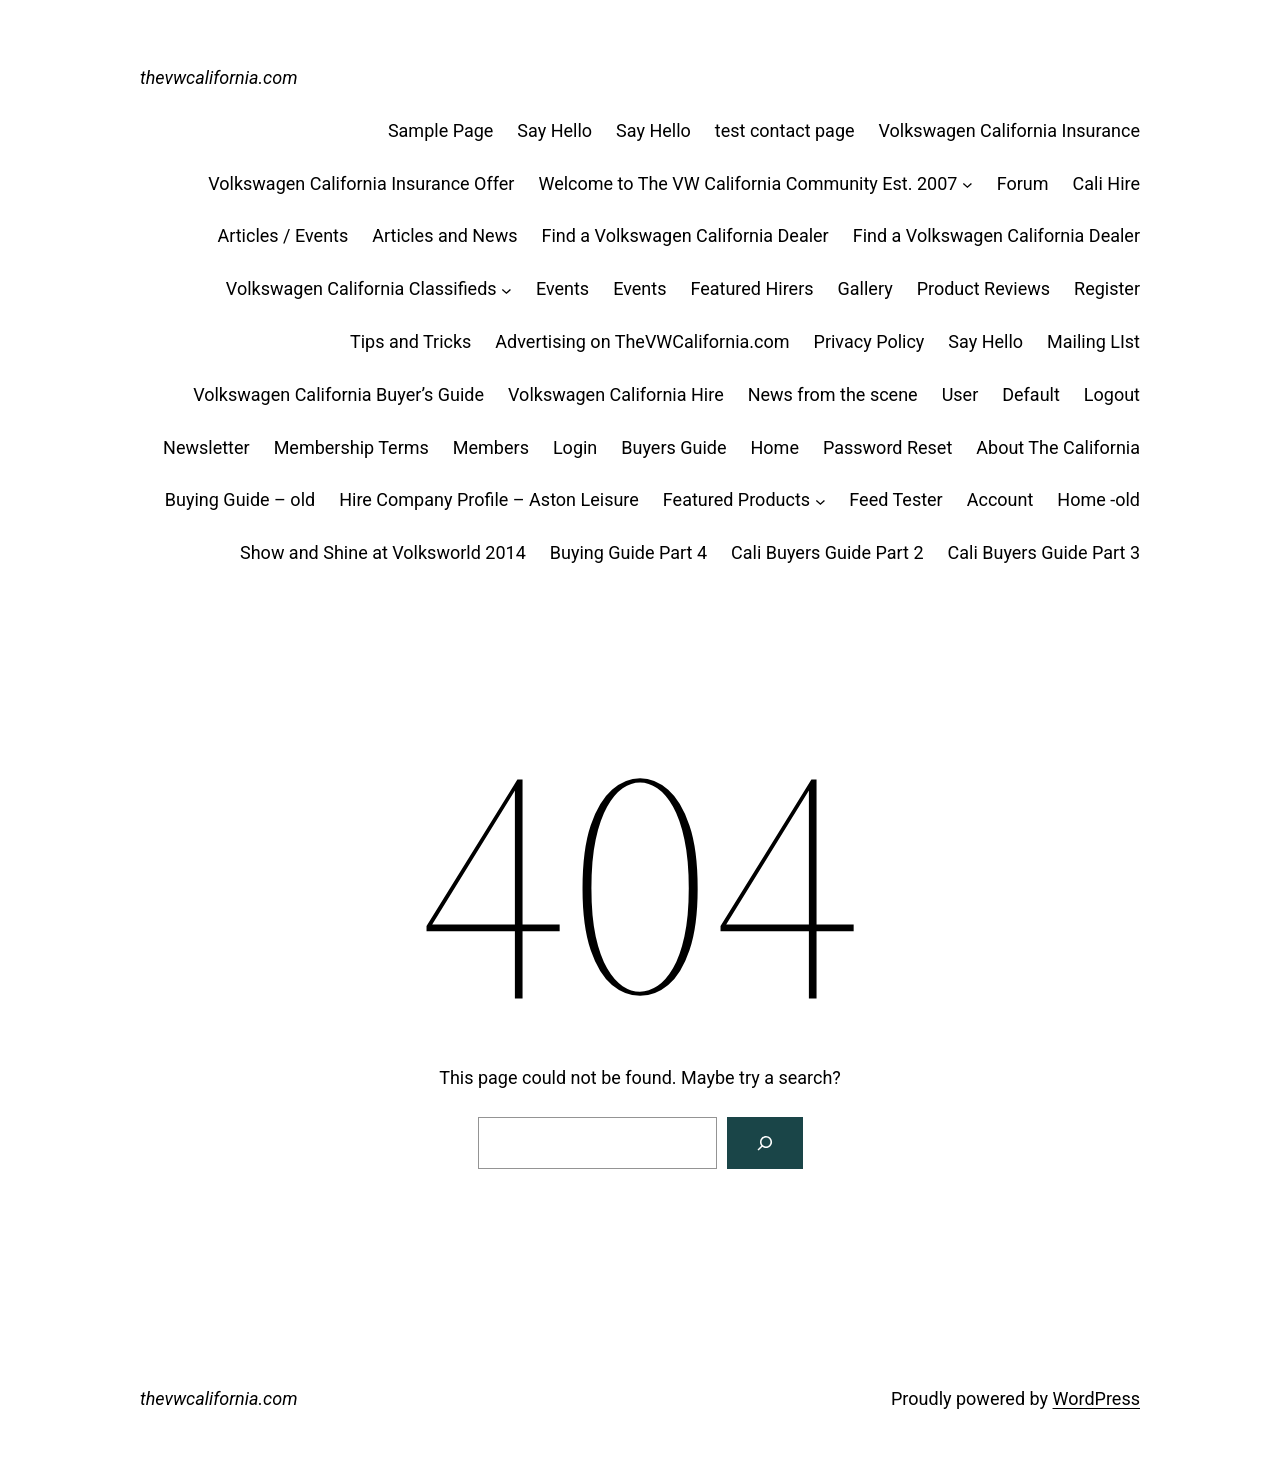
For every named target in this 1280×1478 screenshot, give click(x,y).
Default (1031, 394)
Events (562, 288)
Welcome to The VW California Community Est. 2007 (747, 183)
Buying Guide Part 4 (628, 552)
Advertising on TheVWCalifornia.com (642, 341)
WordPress (1096, 1398)
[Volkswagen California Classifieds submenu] (506, 289)
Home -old (1098, 499)
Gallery (865, 288)
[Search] (765, 1143)
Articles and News (444, 235)
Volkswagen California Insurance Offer (361, 183)
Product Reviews (983, 288)
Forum (1023, 183)
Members (491, 447)
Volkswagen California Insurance (1009, 130)
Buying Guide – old (240, 499)
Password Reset (887, 447)
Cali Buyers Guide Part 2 (827, 552)
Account (1000, 499)
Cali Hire (1106, 183)
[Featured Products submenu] (820, 500)
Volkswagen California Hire (616, 394)
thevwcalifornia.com (219, 77)
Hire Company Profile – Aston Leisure (489, 499)
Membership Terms (351, 447)
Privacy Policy (869, 341)
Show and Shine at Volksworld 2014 (383, 552)
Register (1107, 288)
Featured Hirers (751, 288)
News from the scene (833, 394)
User (960, 394)
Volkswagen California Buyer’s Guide (338, 394)
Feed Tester (895, 499)
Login (575, 447)
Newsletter (206, 447)
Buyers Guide (673, 447)
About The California (1058, 447)
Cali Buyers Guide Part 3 (1044, 552)
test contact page (785, 130)
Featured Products (736, 499)
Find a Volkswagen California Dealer (684, 235)
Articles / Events (282, 235)
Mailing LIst (1093, 341)
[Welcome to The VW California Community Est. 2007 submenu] (967, 184)
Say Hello (554, 130)
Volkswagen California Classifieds (361, 288)
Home (775, 447)
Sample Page (440, 130)
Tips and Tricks (410, 341)
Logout (1112, 394)
